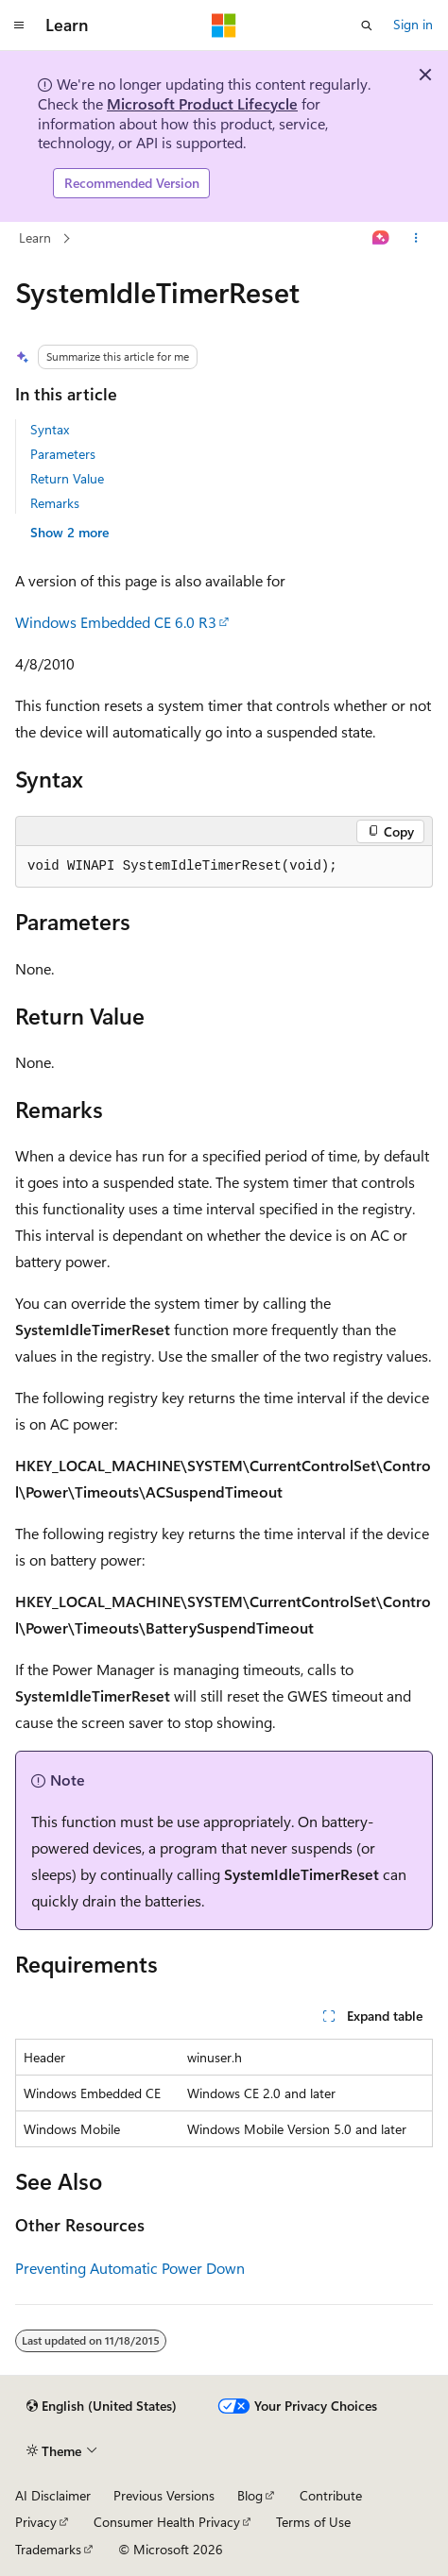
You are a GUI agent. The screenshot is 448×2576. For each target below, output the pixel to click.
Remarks (54, 503)
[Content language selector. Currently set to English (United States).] (101, 2406)
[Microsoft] (224, 25)
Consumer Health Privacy (167, 2522)
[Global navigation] (19, 25)
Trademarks (48, 2549)
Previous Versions (164, 2495)
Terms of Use (313, 2522)
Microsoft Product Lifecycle (202, 103)
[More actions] (416, 238)
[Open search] (367, 25)
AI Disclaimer (53, 2495)
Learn (35, 237)
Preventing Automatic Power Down (130, 2268)
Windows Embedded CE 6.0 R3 (115, 622)
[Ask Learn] (381, 238)
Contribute (331, 2495)
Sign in (413, 24)
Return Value (67, 478)
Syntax (49, 429)
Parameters (62, 454)
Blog (250, 2495)
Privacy (36, 2522)
